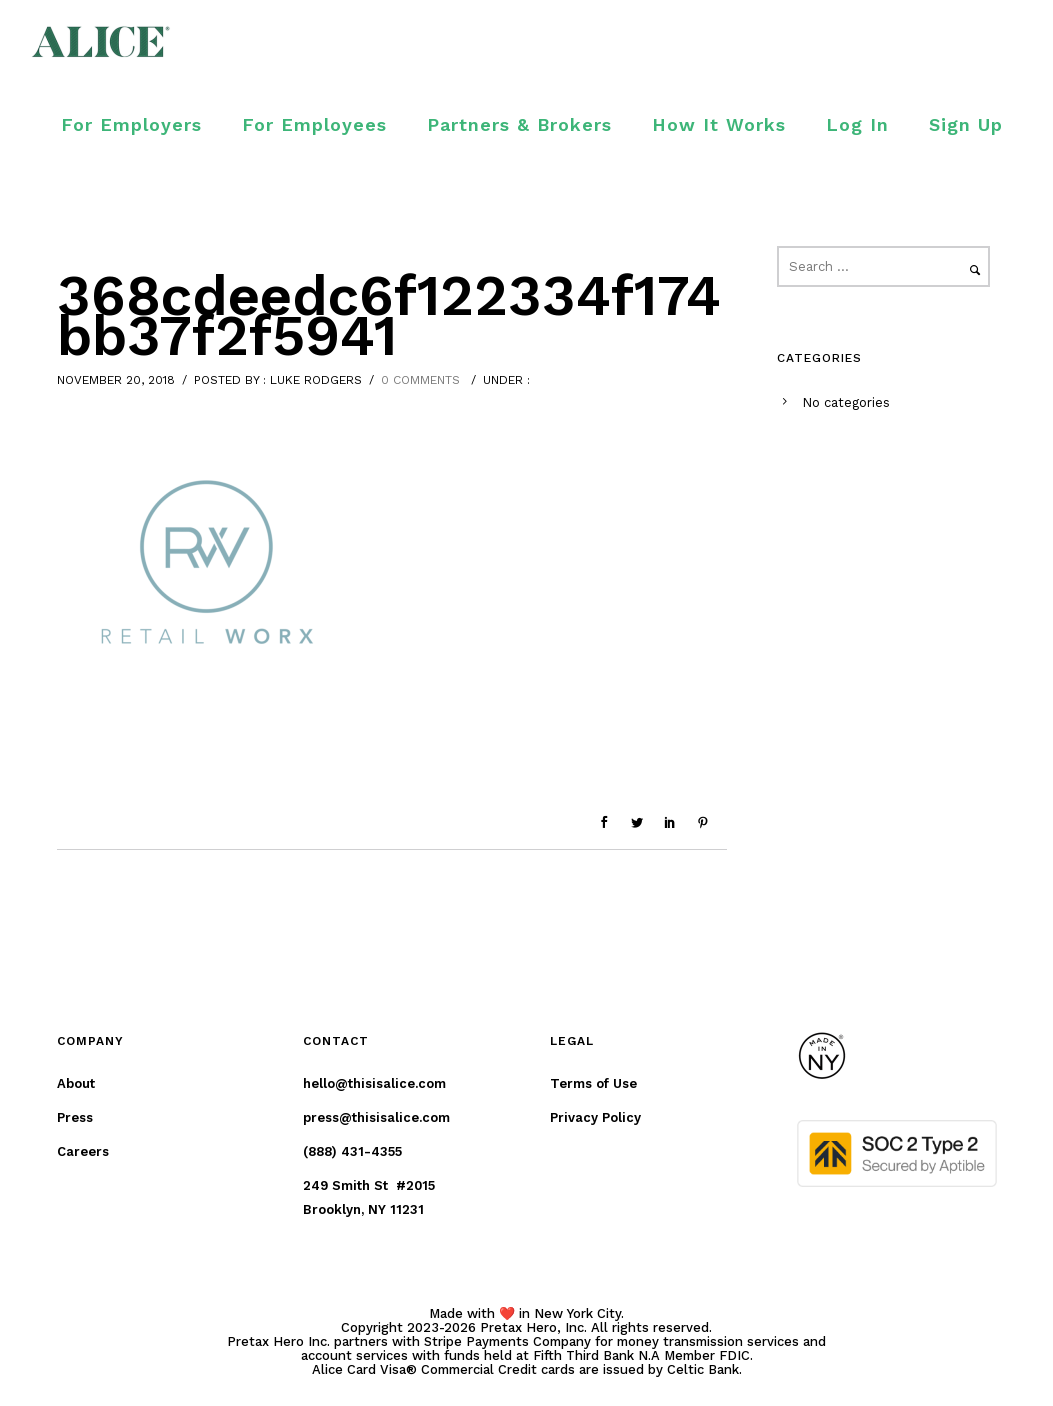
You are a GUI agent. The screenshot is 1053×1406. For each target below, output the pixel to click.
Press (75, 1117)
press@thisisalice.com (376, 1117)
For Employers (131, 124)
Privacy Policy (595, 1117)
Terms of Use (593, 1083)
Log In (857, 124)
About (76, 1083)
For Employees (314, 124)
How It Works (719, 124)
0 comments (420, 380)
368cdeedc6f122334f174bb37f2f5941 (389, 316)
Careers (83, 1151)
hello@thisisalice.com (374, 1083)
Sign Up (966, 124)
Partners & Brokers (519, 124)
